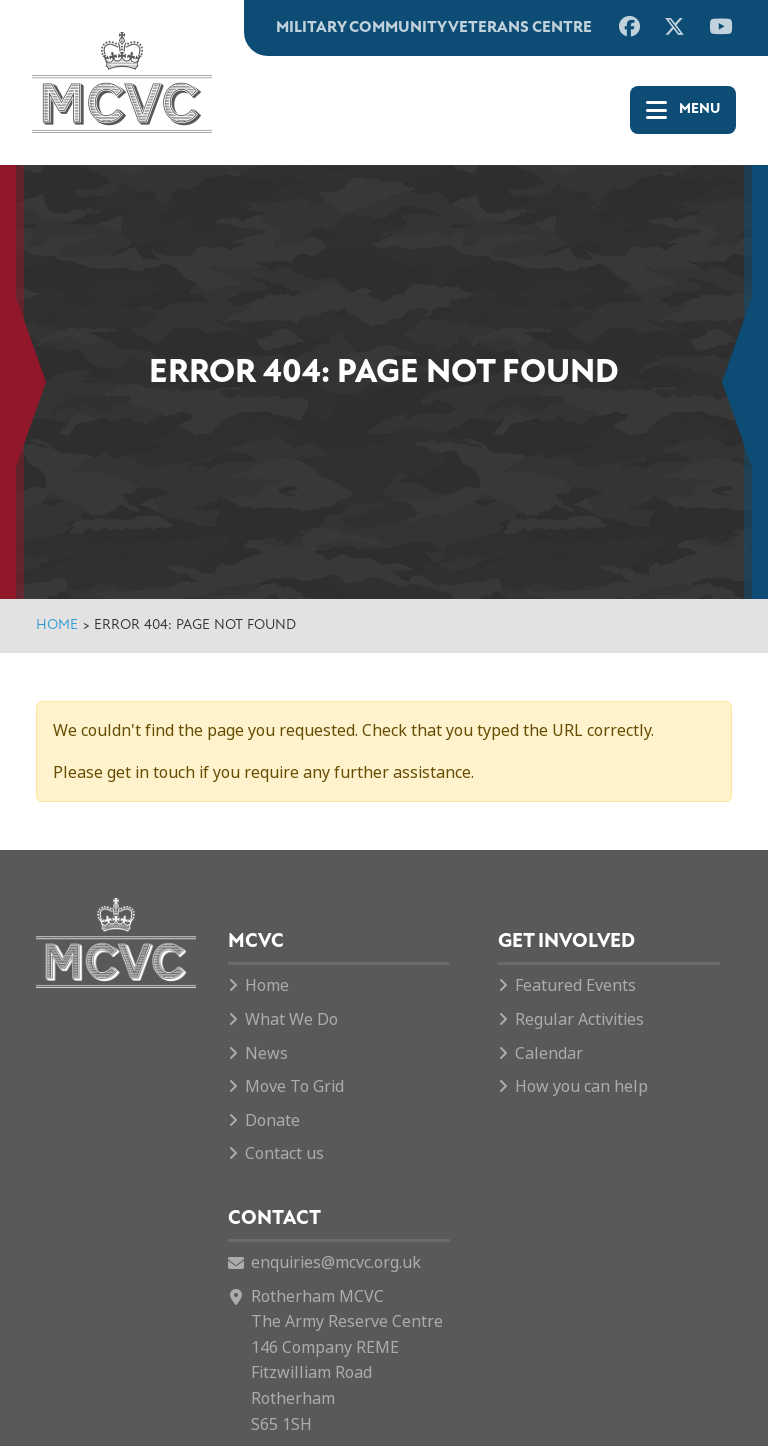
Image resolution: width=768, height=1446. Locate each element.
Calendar (549, 1053)
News (266, 1053)
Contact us (284, 1153)
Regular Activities (579, 1019)
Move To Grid (294, 1086)
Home (57, 625)
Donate (272, 1120)
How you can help (581, 1086)
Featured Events (575, 985)
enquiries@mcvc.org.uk (336, 1262)
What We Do (291, 1019)
